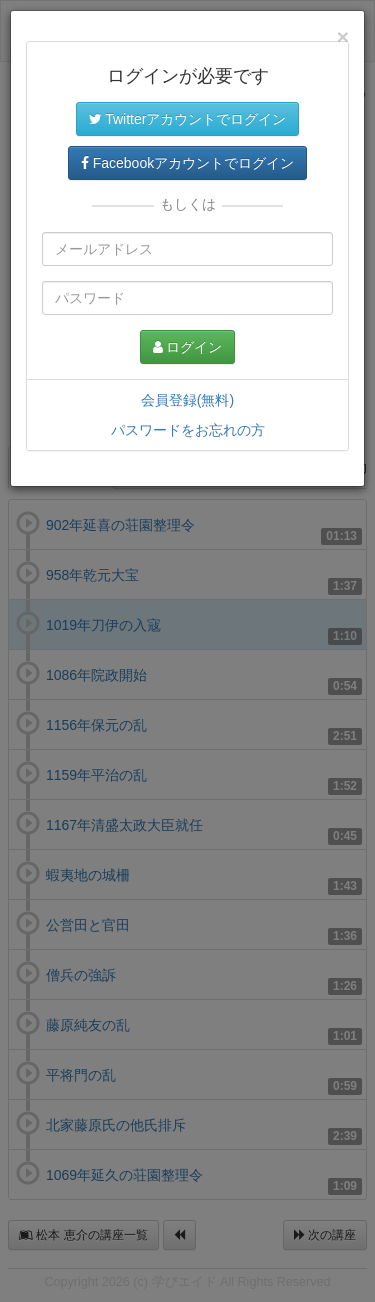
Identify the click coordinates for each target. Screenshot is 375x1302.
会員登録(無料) (187, 400)
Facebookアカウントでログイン (187, 163)
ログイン (188, 347)
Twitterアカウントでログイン (188, 119)
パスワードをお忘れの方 (188, 430)
